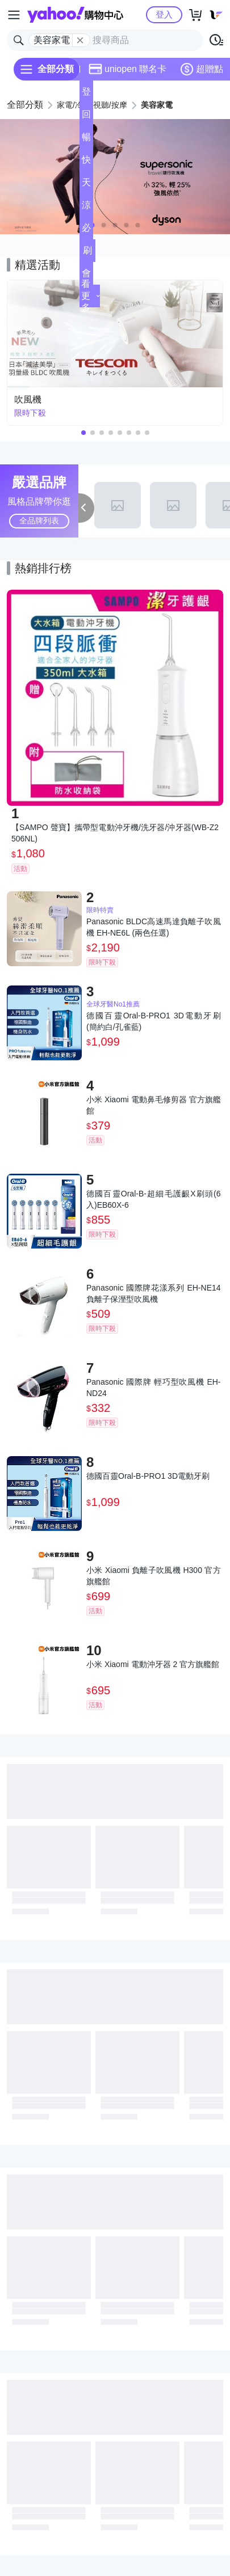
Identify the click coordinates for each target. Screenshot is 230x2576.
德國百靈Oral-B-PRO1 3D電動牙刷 (148, 1476)
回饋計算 (86, 117)
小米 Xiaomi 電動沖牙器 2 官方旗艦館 (152, 1664)
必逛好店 (86, 231)
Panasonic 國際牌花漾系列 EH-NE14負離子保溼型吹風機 (153, 1293)
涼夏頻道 (86, 208)
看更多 (90, 295)
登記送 (86, 95)
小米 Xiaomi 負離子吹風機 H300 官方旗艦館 (153, 1576)
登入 (164, 14)
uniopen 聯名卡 (127, 69)
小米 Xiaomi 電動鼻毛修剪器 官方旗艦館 (153, 1105)
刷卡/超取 (87, 254)
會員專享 (86, 276)
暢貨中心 (86, 140)
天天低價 (86, 185)
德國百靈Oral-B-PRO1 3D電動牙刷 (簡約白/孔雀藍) (153, 1021)
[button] (104, 225)
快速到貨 (86, 163)
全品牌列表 (39, 520)
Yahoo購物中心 (75, 15)
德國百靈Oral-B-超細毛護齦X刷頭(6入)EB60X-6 (153, 1199)
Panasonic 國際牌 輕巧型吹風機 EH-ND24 (153, 1387)
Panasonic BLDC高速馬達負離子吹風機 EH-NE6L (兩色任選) (153, 927)
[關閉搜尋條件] (80, 40)
